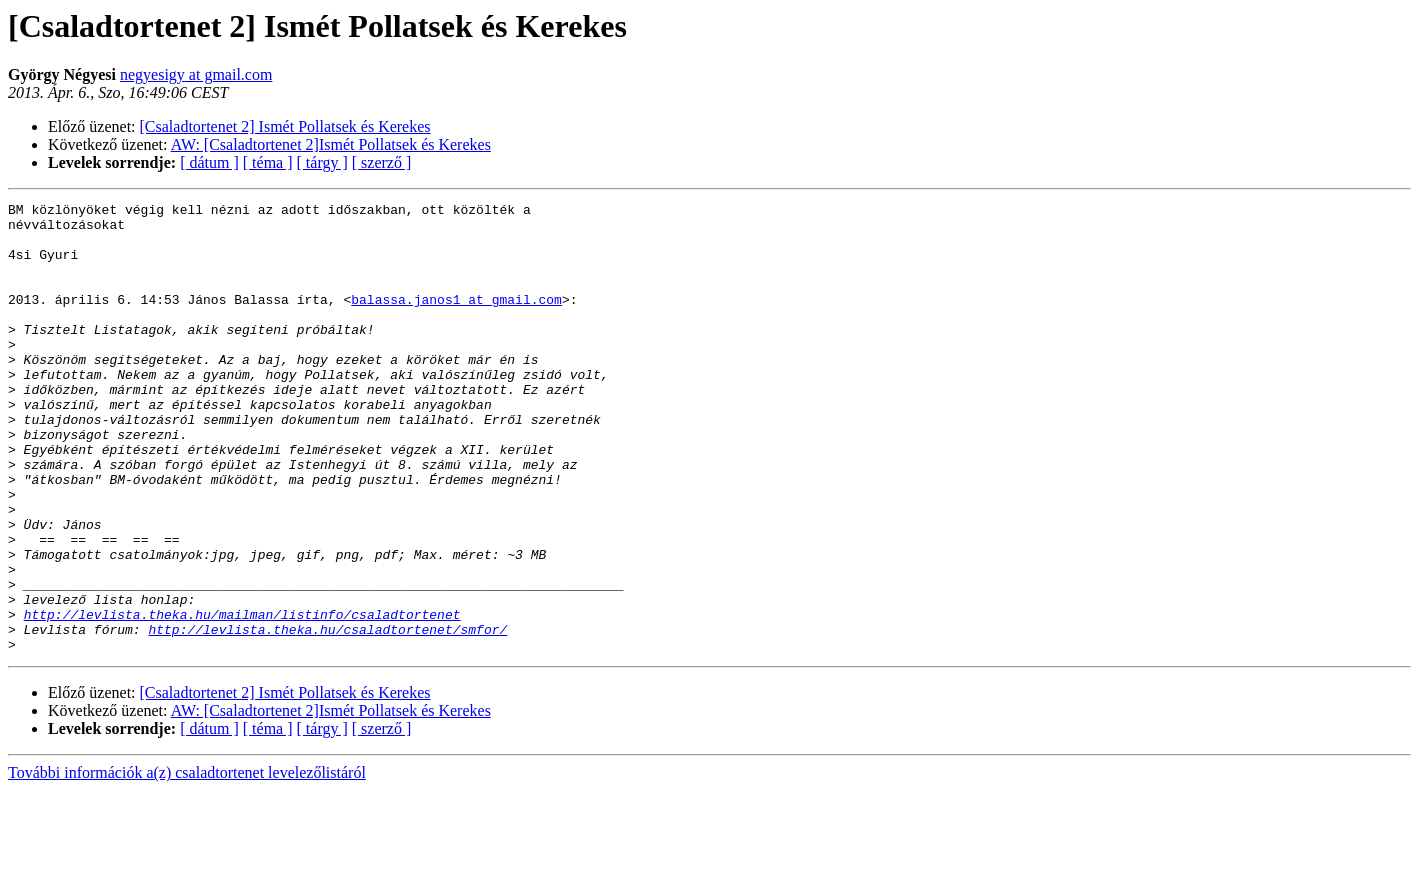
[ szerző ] (382, 162)
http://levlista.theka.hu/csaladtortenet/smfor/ (327, 716)
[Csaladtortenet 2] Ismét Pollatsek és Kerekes (285, 126)
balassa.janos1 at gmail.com (456, 320)
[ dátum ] (209, 162)
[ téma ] (268, 162)
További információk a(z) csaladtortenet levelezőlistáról (187, 862)
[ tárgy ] (322, 162)
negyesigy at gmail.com (196, 74)
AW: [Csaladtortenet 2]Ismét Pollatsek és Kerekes (331, 144)
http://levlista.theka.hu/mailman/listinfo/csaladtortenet (242, 698)
